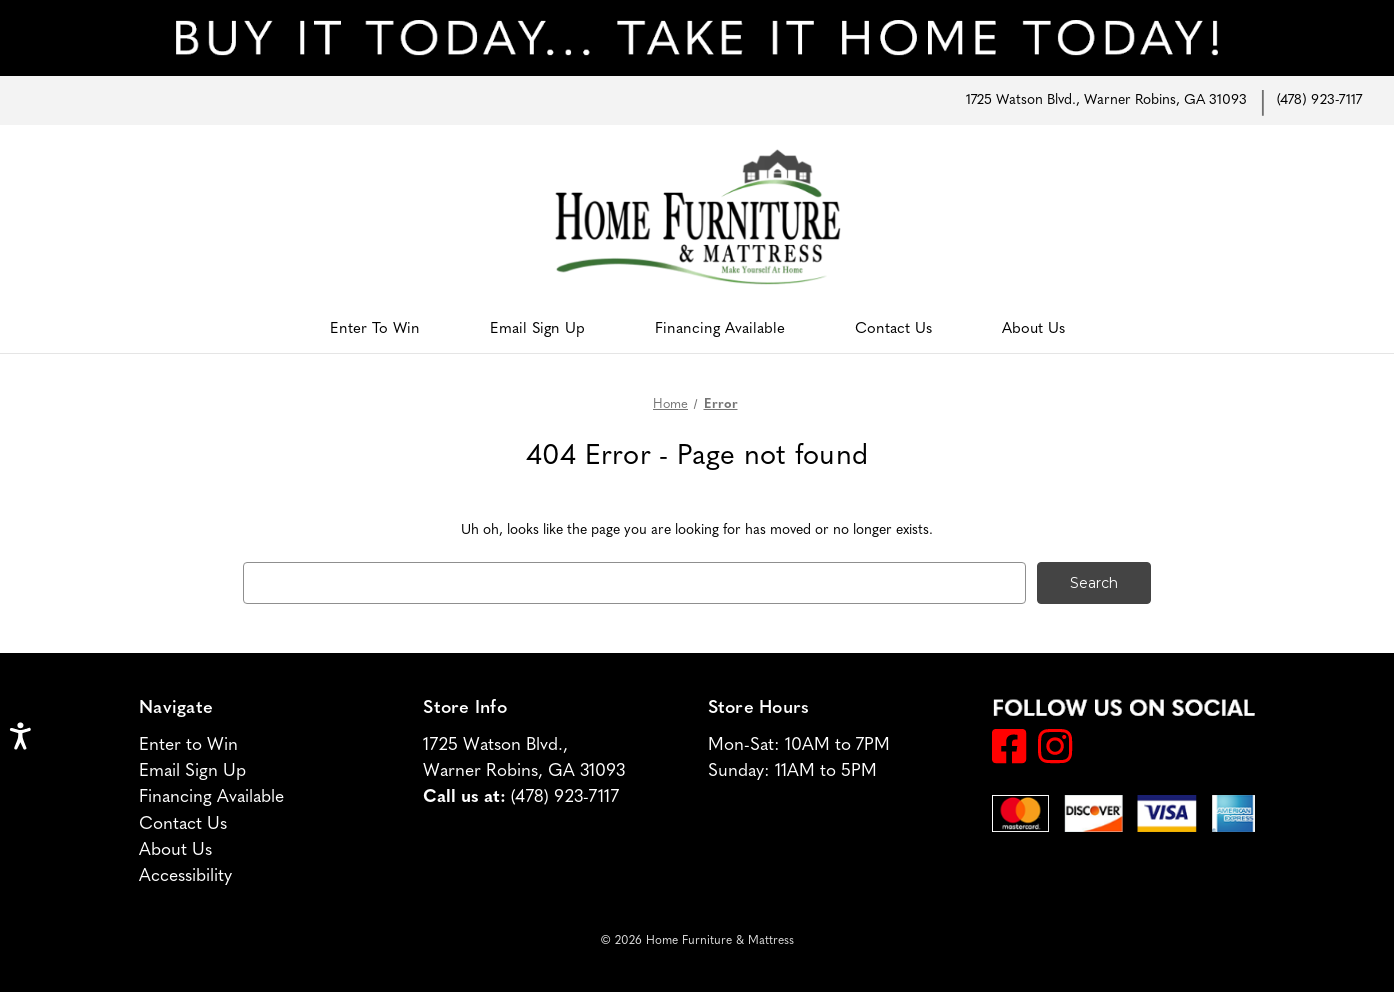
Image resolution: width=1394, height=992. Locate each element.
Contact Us (893, 329)
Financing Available (720, 329)
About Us (1033, 329)
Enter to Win (375, 329)
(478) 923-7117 (1319, 100)
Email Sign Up (537, 329)
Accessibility (185, 876)
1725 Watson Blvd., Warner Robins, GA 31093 (1106, 100)
